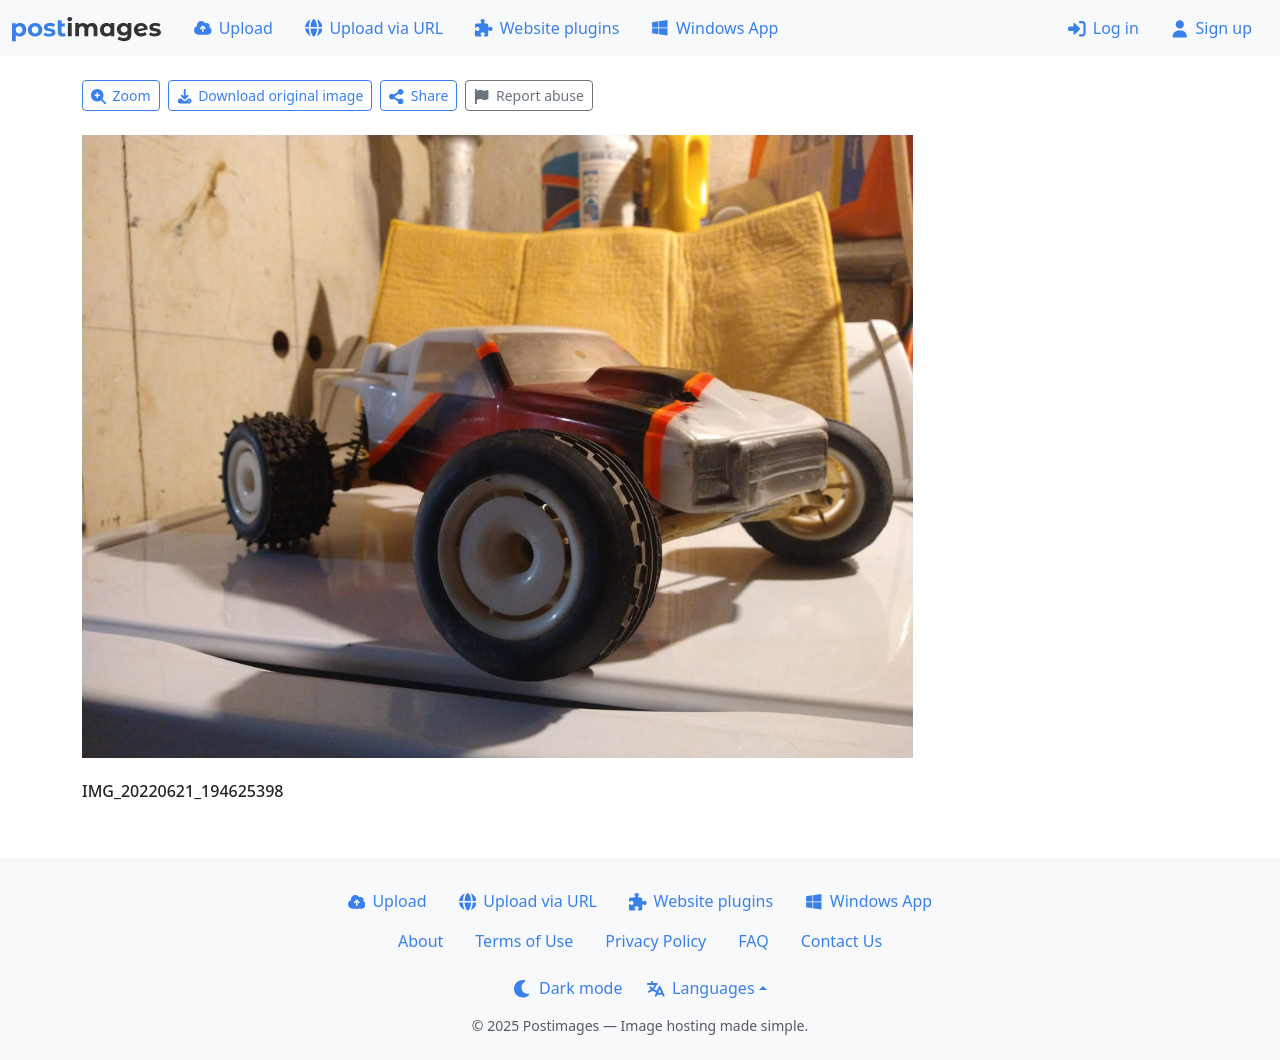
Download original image (270, 95)
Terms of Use (524, 941)
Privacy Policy (655, 941)
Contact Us (841, 941)
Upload (233, 28)
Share (418, 95)
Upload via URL (374, 28)
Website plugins (547, 28)
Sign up (1211, 28)
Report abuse (528, 95)
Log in (1103, 28)
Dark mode (568, 988)
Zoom (121, 95)
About (420, 941)
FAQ (753, 941)
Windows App (714, 28)
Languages (700, 988)
